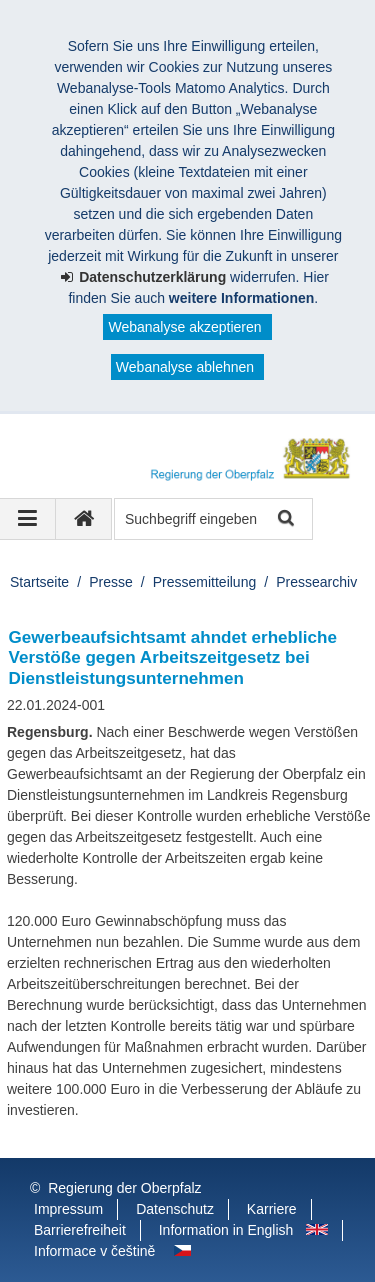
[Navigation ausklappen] (28, 519)
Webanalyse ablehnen (185, 367)
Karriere (272, 1209)
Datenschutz (175, 1209)
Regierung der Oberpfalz (124, 1188)
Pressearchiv (316, 582)
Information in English (226, 1230)
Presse (111, 582)
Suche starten (284, 519)
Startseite (39, 582)
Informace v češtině (94, 1251)
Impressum (68, 1209)
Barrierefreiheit (80, 1230)
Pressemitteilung (205, 582)
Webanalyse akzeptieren (184, 327)
